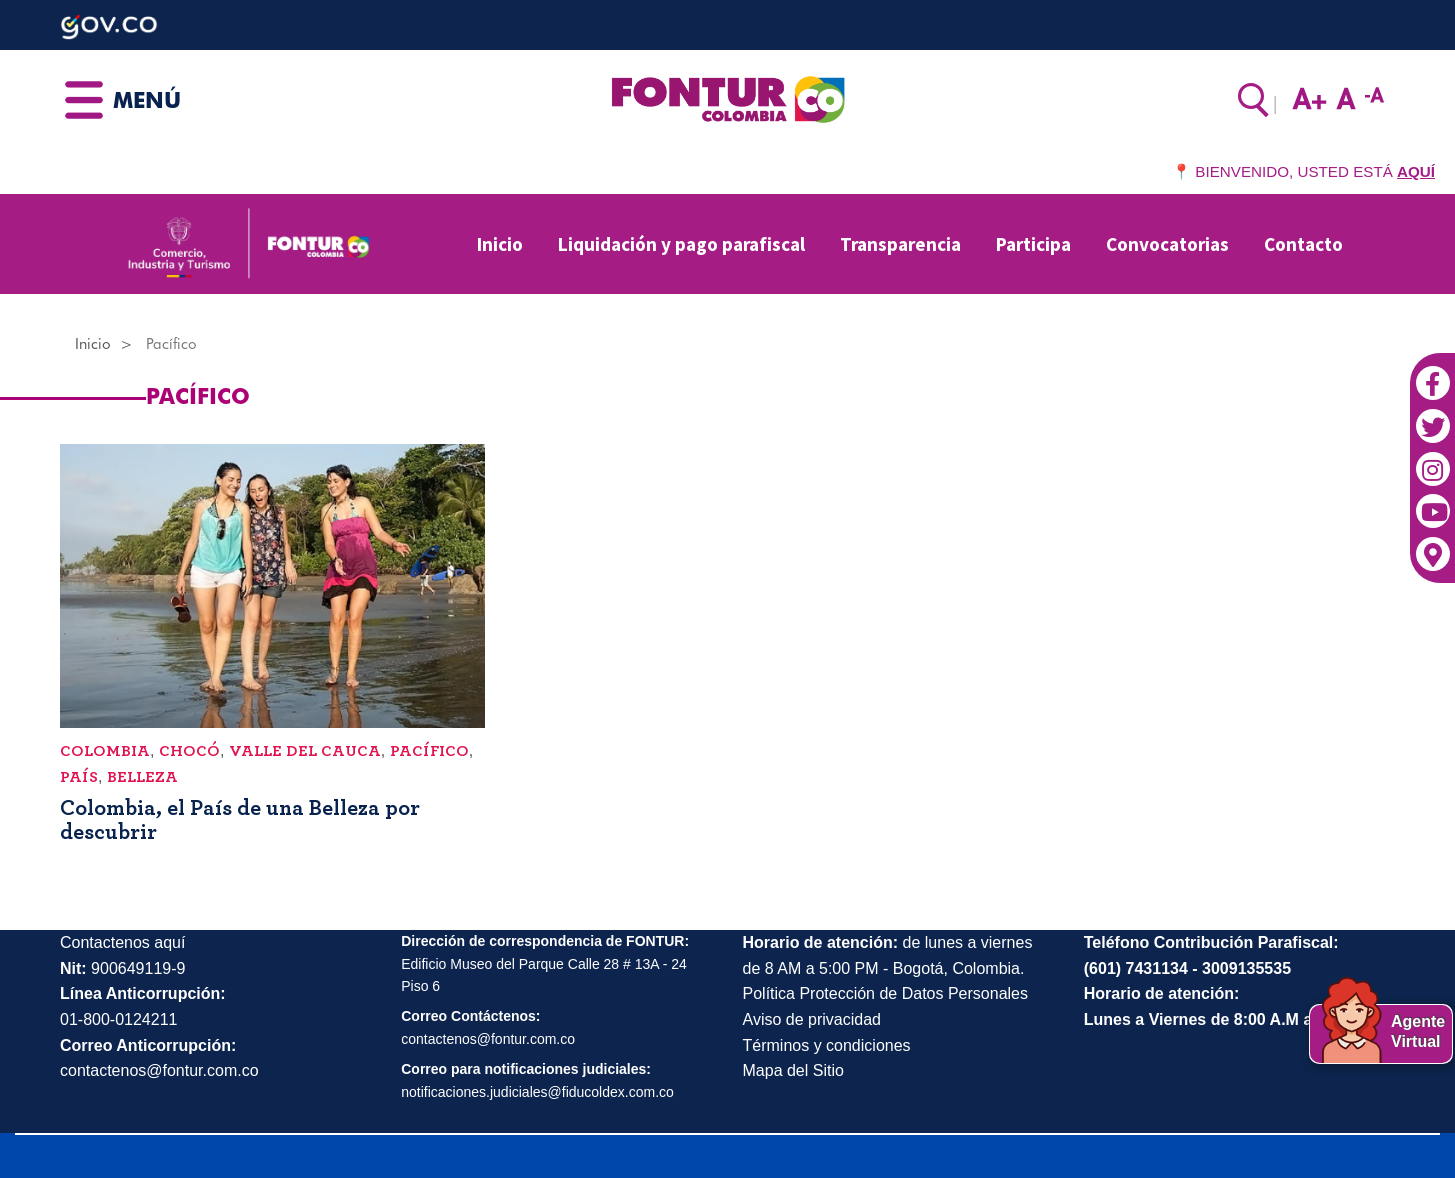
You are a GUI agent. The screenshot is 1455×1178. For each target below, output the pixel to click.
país (79, 777)
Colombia (105, 751)
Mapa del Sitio (793, 1070)
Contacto (1303, 244)
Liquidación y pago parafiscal (681, 244)
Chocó (189, 751)
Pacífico (429, 751)
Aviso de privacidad (812, 1019)
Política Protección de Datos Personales (885, 993)
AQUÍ (1416, 171)
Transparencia (900, 244)
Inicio (500, 244)
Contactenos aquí (122, 942)
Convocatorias (1167, 244)
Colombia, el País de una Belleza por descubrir (240, 820)
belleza (142, 777)
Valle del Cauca (305, 751)
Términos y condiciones (827, 1045)
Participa (1033, 244)
